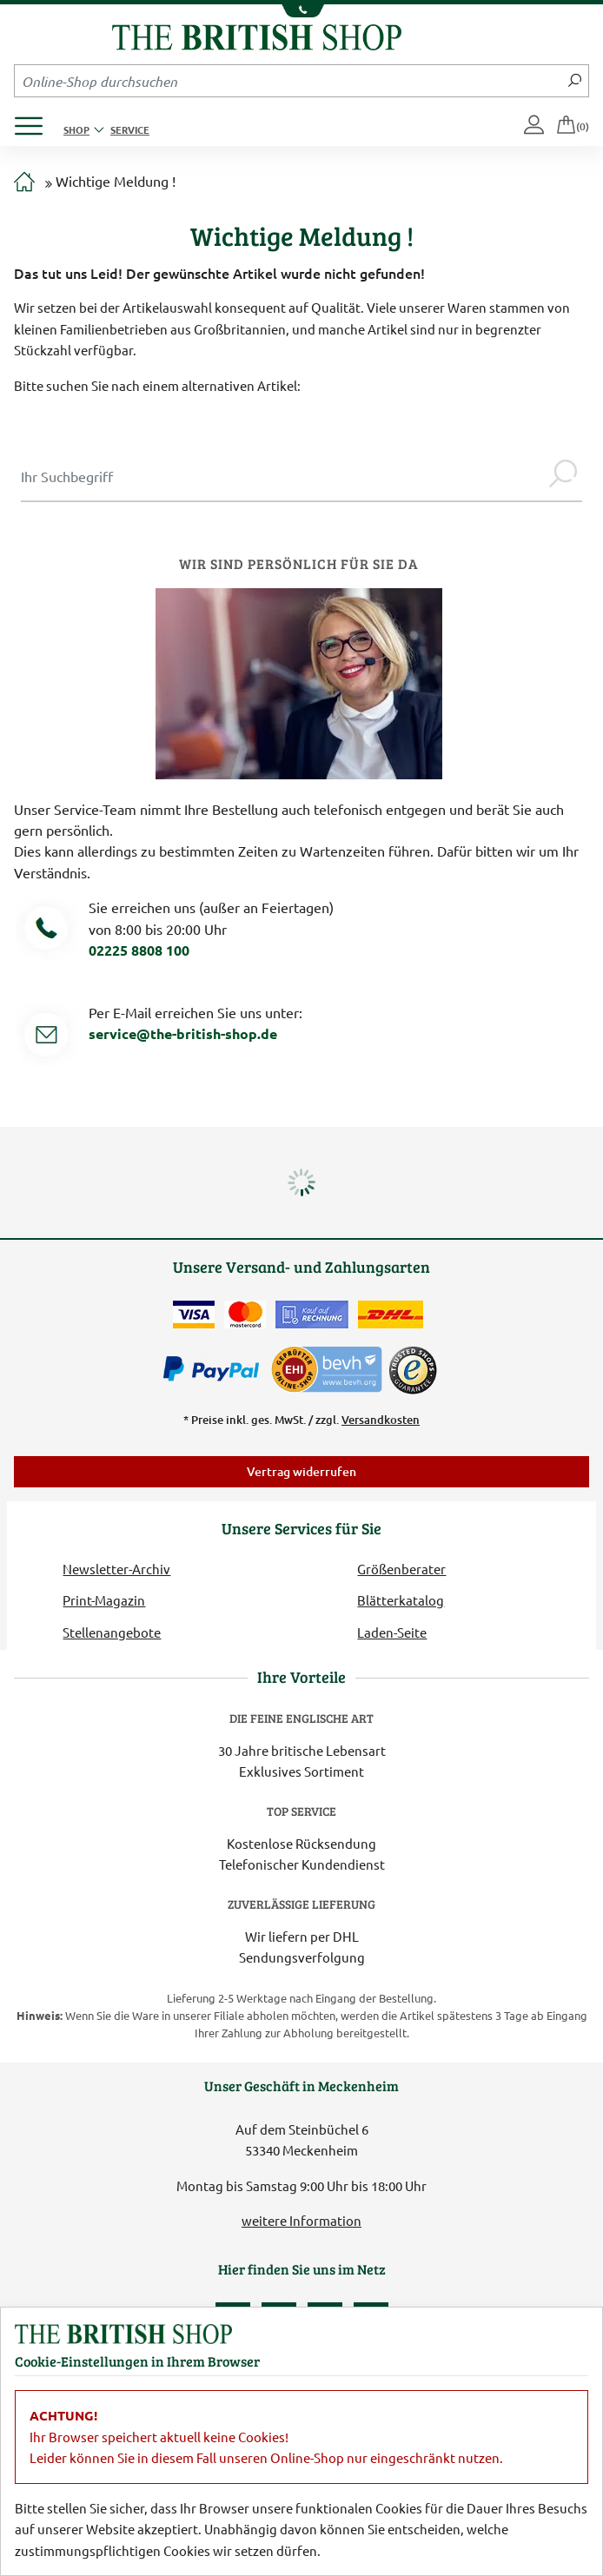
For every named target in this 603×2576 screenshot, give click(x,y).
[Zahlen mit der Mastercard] (245, 1314)
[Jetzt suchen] (574, 80)
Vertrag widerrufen (301, 1471)
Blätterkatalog (400, 1600)
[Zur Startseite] (24, 182)
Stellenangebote (112, 1632)
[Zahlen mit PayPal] (215, 1369)
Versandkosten (380, 1419)
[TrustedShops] (413, 1370)
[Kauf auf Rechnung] (311, 1314)
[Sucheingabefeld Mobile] (288, 80)
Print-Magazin (104, 1600)
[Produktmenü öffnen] (35, 121)
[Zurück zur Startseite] (256, 35)
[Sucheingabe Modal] (282, 476)
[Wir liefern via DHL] (390, 1314)
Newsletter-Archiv (116, 1568)
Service (129, 129)
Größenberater (401, 1568)
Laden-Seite (392, 1632)
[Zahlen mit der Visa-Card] (194, 1314)
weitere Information (301, 2220)
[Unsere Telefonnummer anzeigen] (301, 10)
